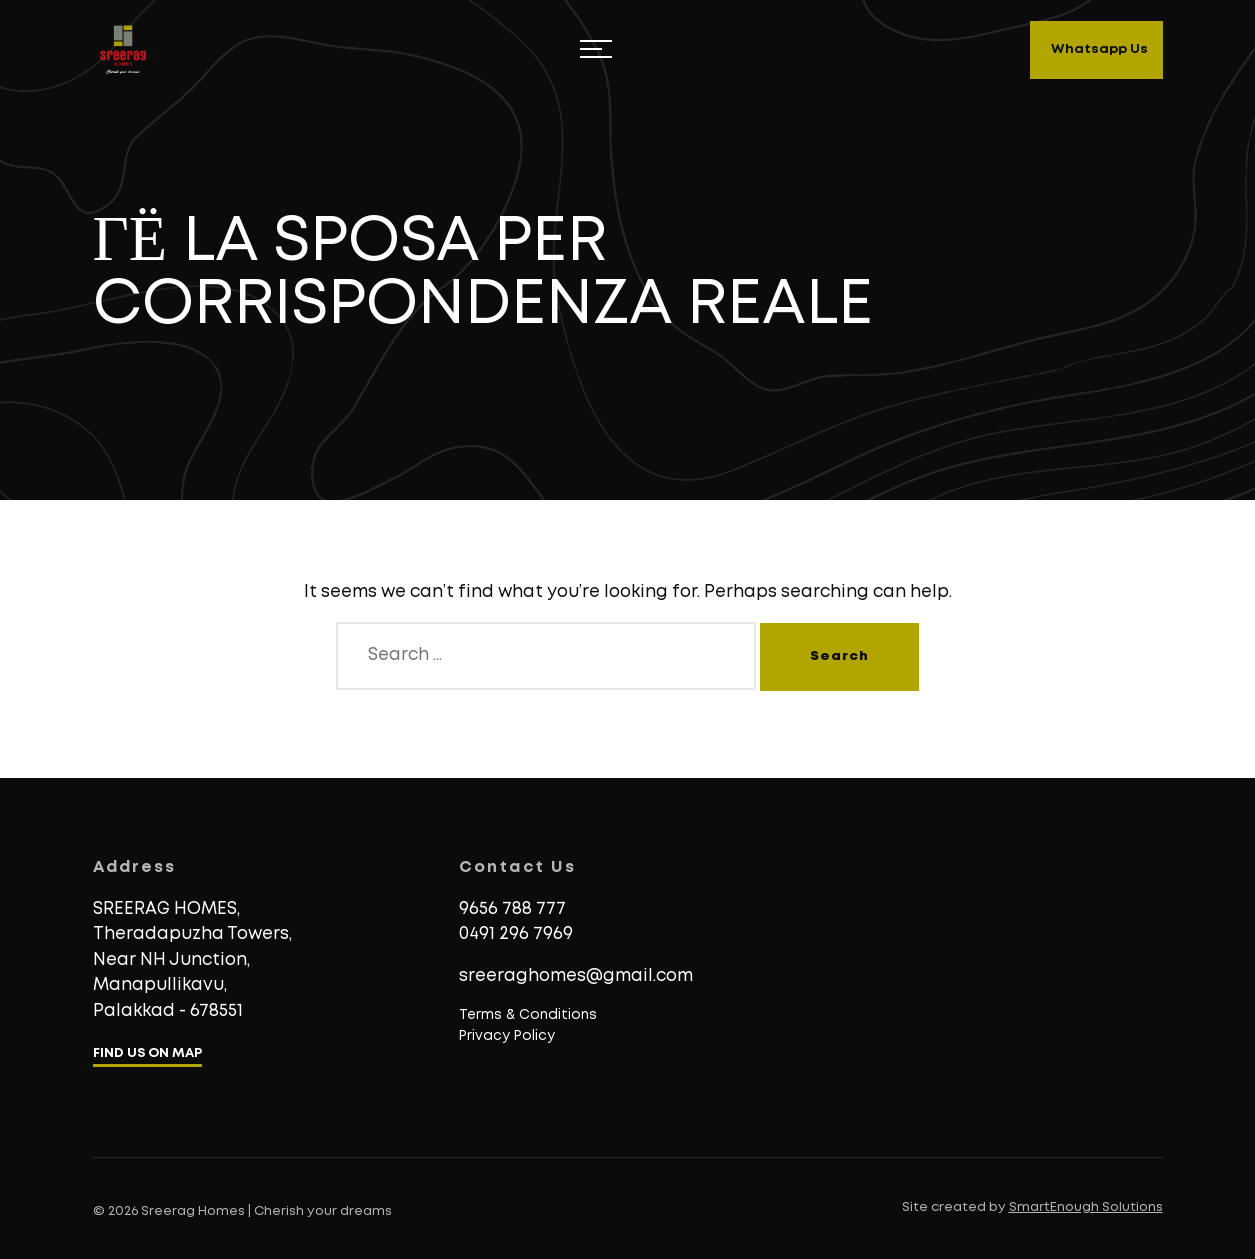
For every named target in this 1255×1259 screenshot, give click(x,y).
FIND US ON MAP (147, 1053)
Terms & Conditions (528, 1015)
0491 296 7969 (516, 934)
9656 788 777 (512, 909)
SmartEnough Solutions (1086, 1207)
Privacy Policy (507, 1036)
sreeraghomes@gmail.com (576, 976)
